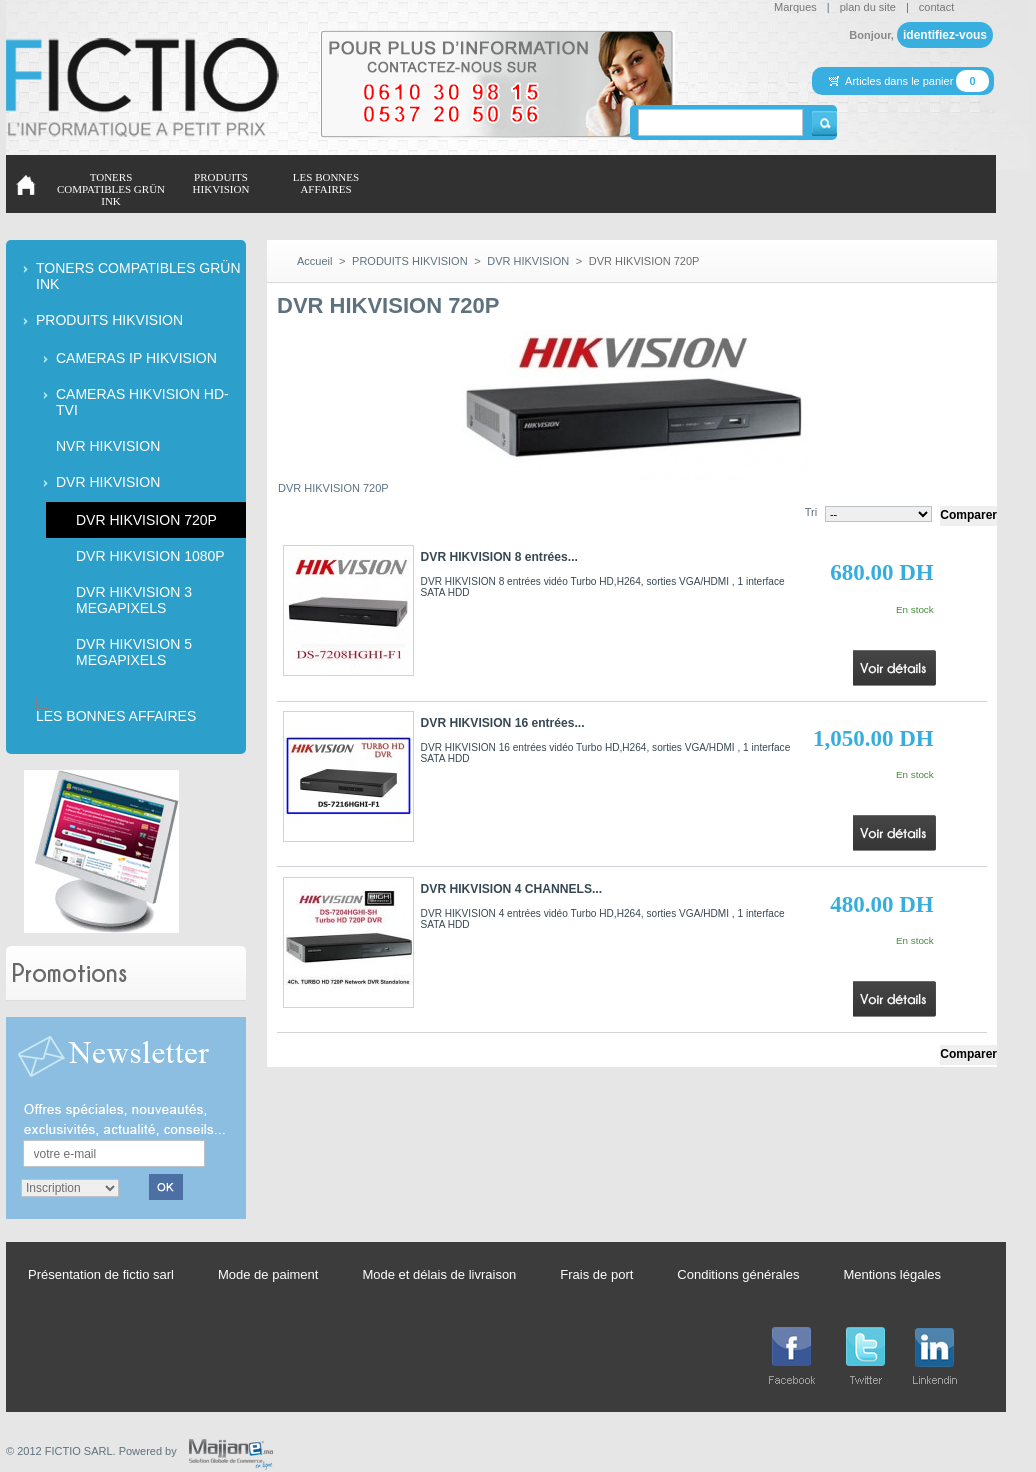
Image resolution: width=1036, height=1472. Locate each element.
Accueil (314, 261)
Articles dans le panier (900, 81)
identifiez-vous (945, 35)
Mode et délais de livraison (439, 1274)
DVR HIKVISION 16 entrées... (503, 723)
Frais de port (596, 1274)
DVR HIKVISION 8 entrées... (499, 557)
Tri (811, 512)
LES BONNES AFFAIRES (116, 716)
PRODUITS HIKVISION (109, 320)
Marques (795, 7)
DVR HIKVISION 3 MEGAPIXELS (134, 600)
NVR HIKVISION (108, 446)
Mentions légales (892, 1274)
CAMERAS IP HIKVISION (136, 358)
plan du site (868, 7)
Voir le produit (894, 659)
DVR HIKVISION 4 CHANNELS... (511, 889)
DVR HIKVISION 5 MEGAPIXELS (134, 652)
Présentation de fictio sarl (101, 1274)
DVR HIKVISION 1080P (150, 556)
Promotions (69, 972)
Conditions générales (738, 1274)
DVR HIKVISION (108, 482)
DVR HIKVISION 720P (146, 520)
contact (936, 7)
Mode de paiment (268, 1274)
